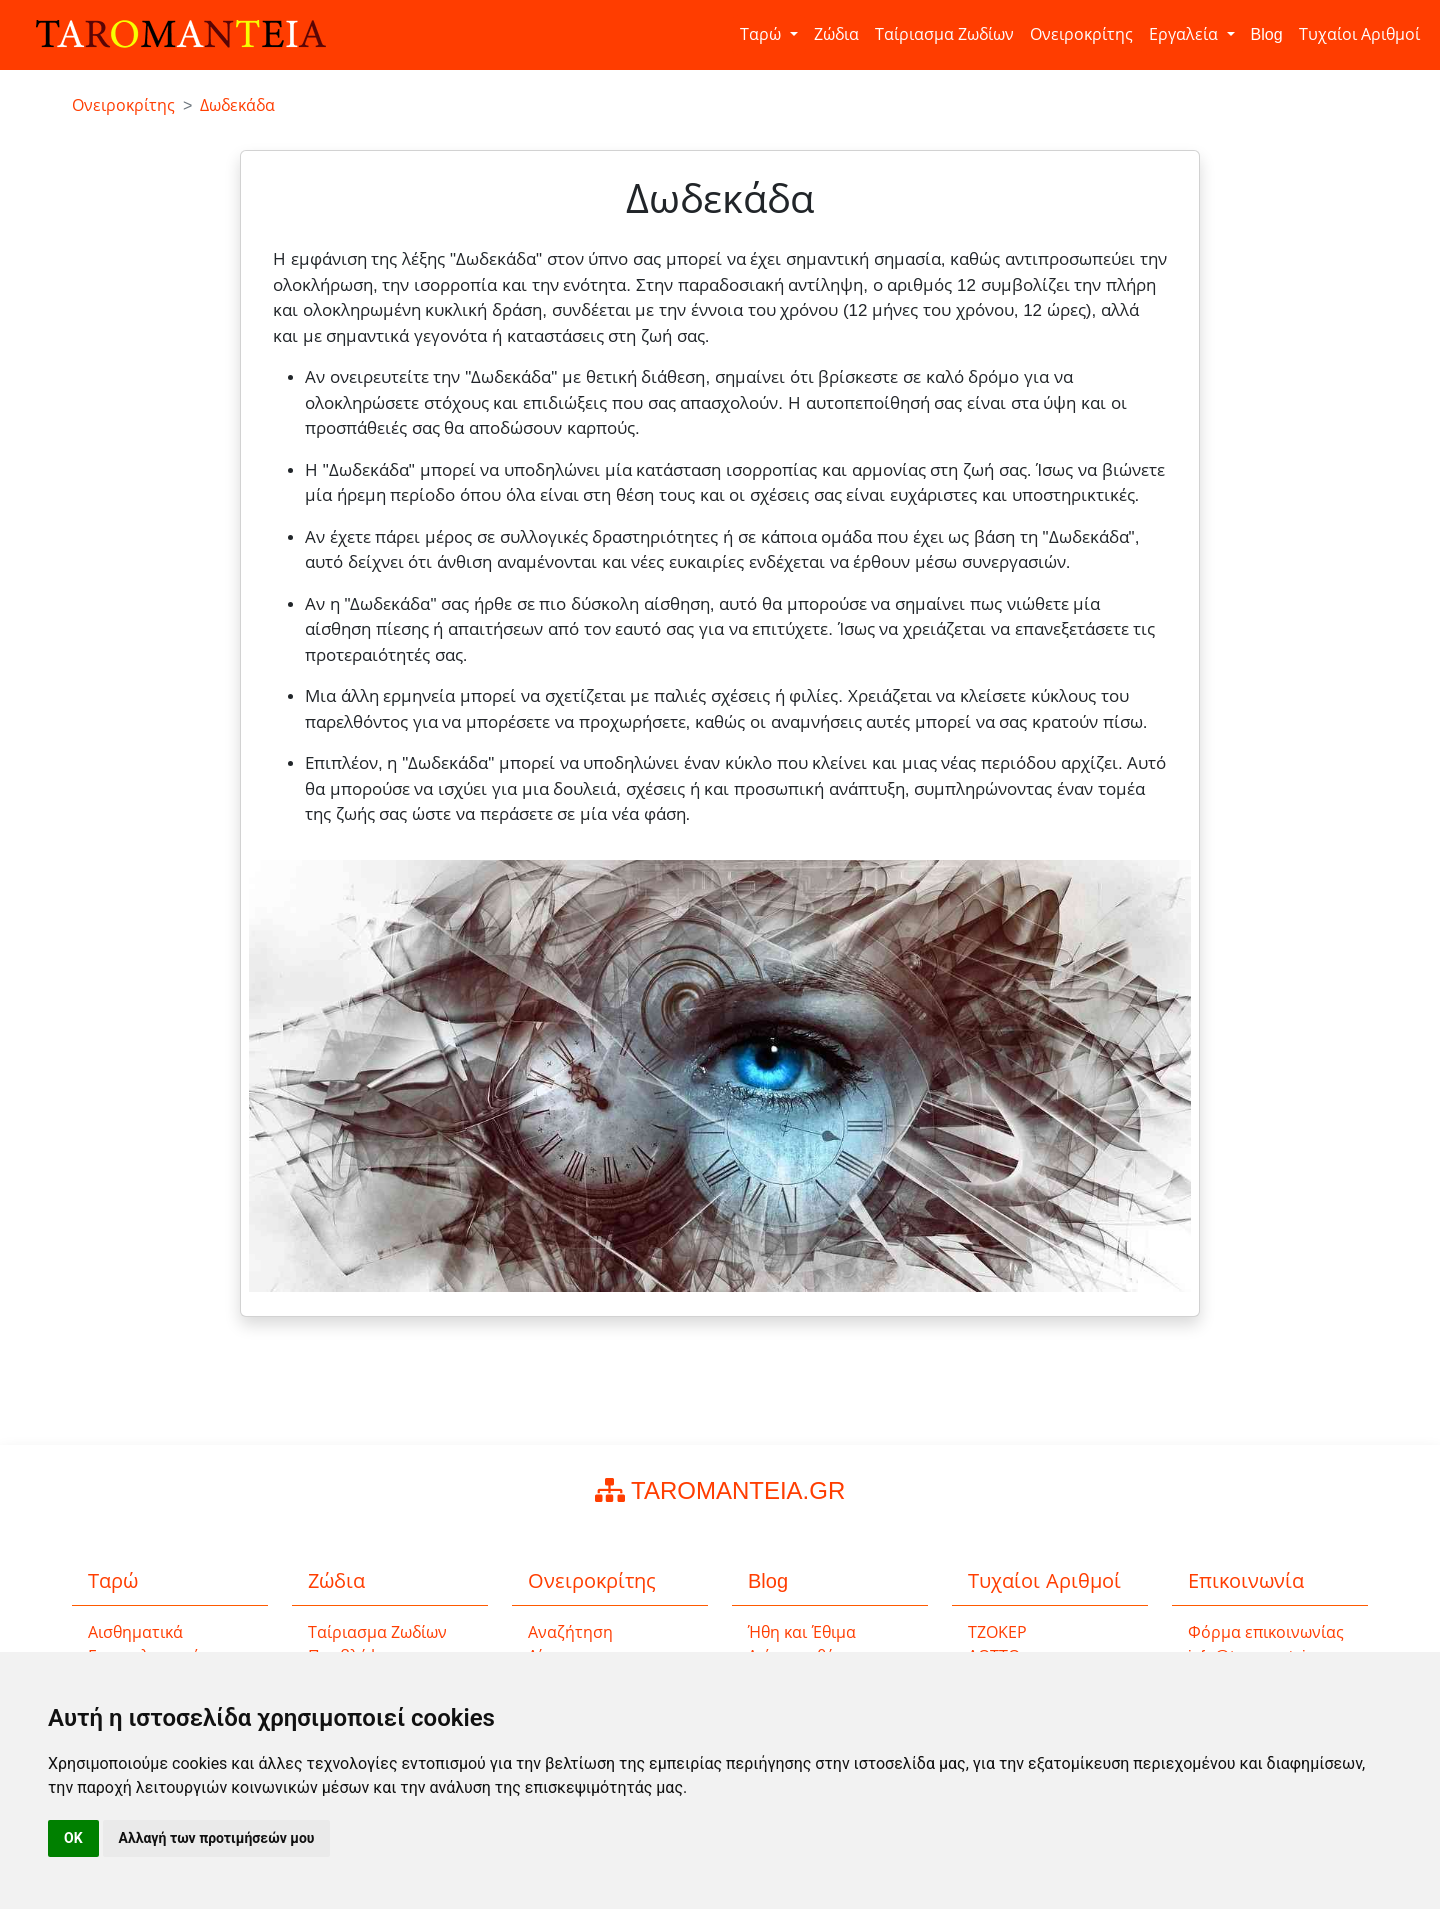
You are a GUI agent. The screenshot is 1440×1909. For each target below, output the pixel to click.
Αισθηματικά (135, 1632)
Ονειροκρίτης (1081, 34)
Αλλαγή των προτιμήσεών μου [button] (217, 1838)
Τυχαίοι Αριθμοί (1359, 34)
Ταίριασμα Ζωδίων (944, 34)
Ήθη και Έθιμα (802, 1632)
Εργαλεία (1185, 34)
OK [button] (73, 1838)
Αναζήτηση (570, 1632)
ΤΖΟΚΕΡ (997, 1632)
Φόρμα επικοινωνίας (1266, 1632)
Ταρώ (762, 34)
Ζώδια (836, 34)
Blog (1267, 34)
